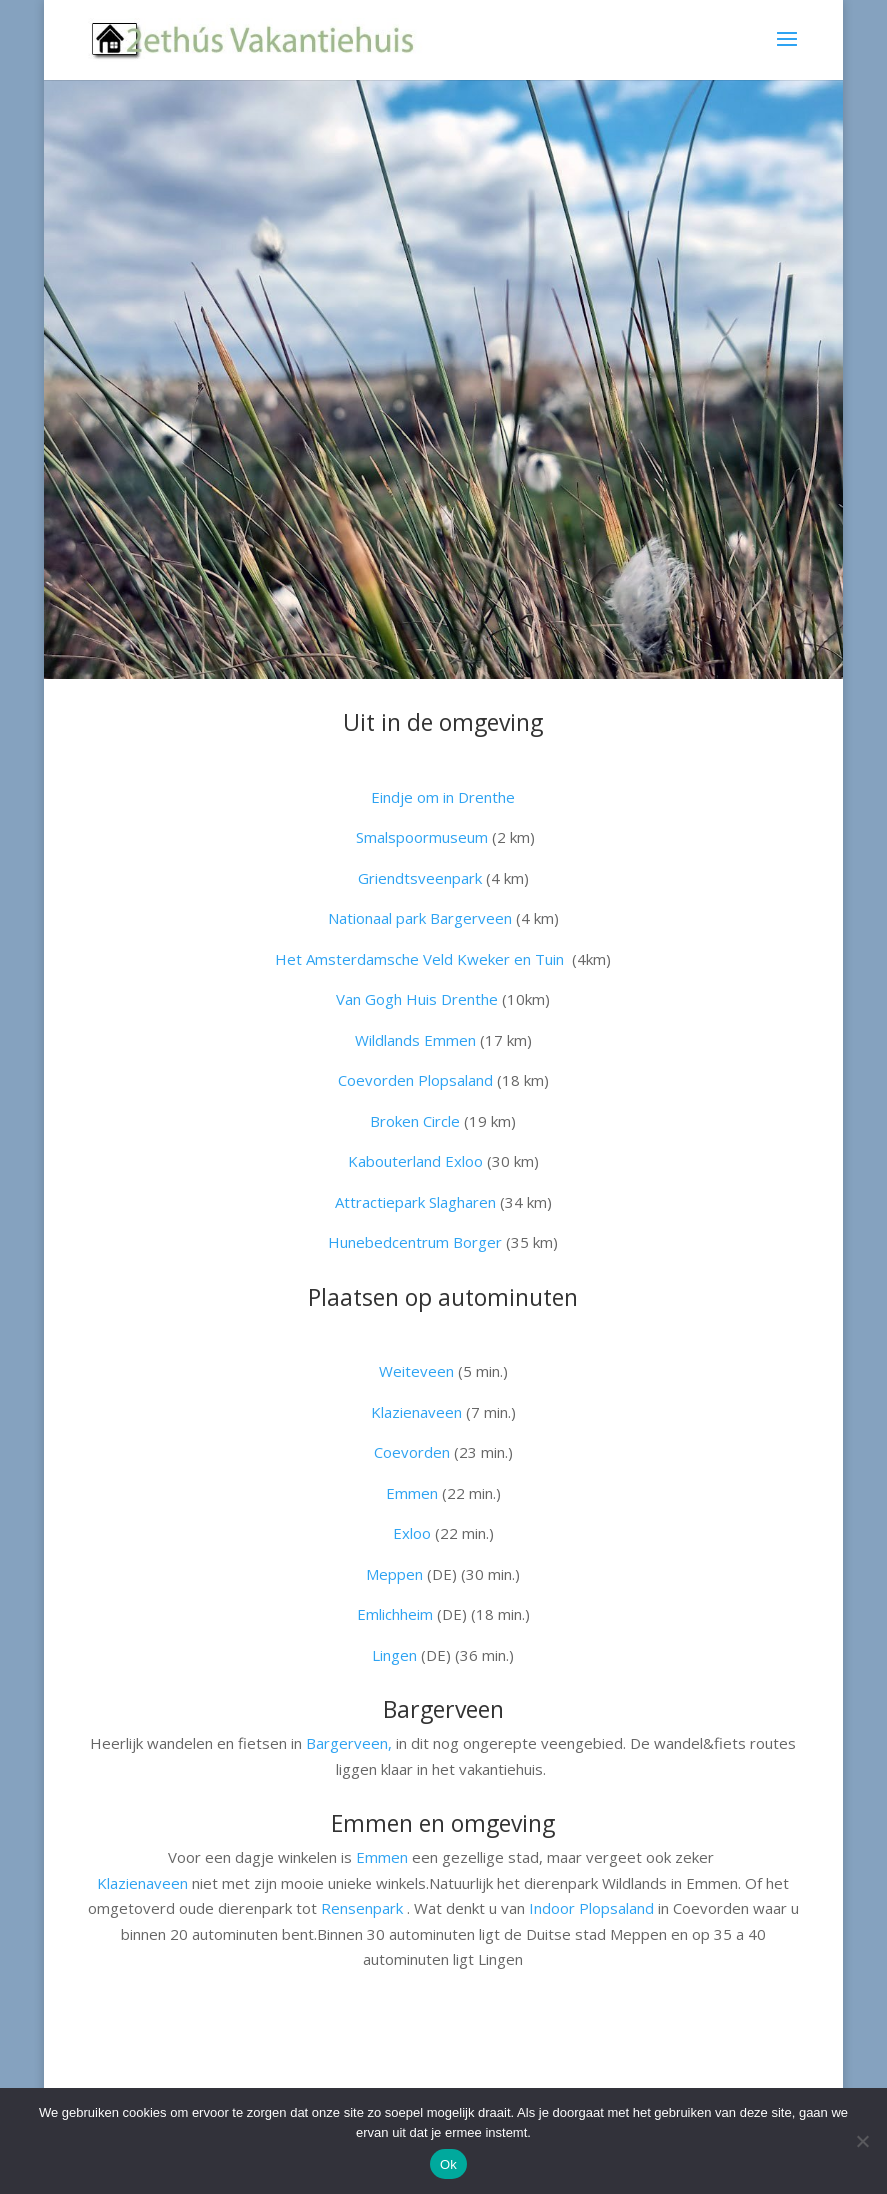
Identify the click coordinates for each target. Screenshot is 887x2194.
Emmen (412, 1493)
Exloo (414, 1533)
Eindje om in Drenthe (443, 797)
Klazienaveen (142, 1883)
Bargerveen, (349, 1743)
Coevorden (414, 1452)
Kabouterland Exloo (417, 1161)
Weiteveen (418, 1371)
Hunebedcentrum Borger (415, 1242)
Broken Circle (415, 1121)
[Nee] (862, 2141)
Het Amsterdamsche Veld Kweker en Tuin (419, 959)
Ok (448, 2164)
